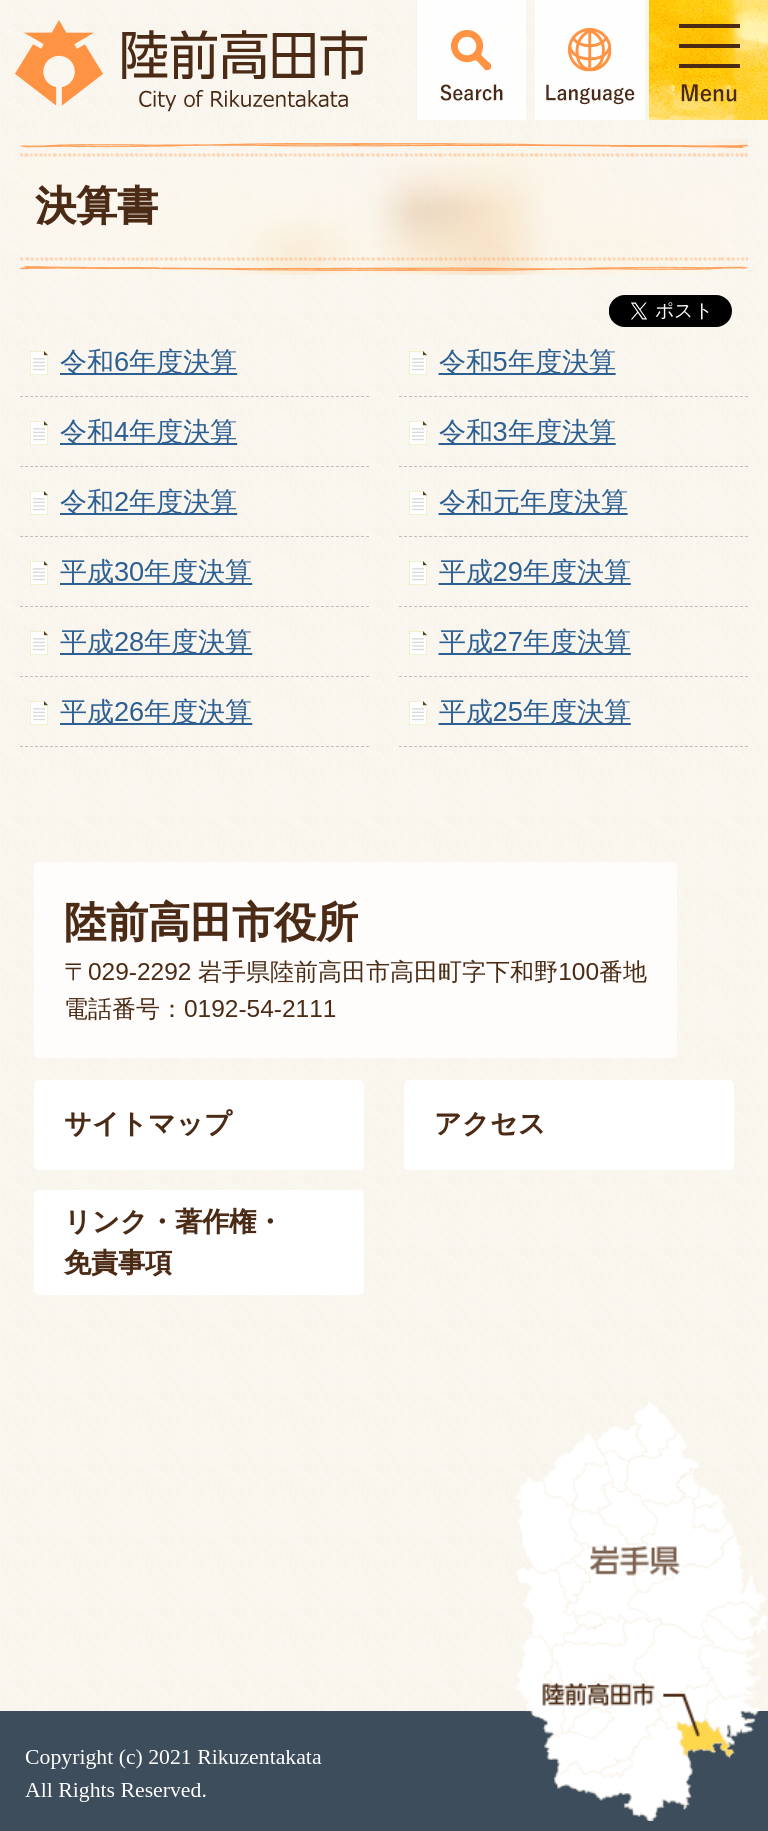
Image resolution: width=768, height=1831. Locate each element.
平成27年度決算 (535, 641)
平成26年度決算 (156, 711)
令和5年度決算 (527, 361)
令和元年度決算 (533, 501)
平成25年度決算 (535, 711)
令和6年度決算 (148, 361)
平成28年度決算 (156, 641)
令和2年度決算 (148, 501)
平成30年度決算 (156, 571)
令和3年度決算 (527, 431)
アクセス (490, 1123)
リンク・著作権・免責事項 (173, 1242)
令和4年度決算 (148, 431)
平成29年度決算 (535, 571)
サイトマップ (148, 1123)
